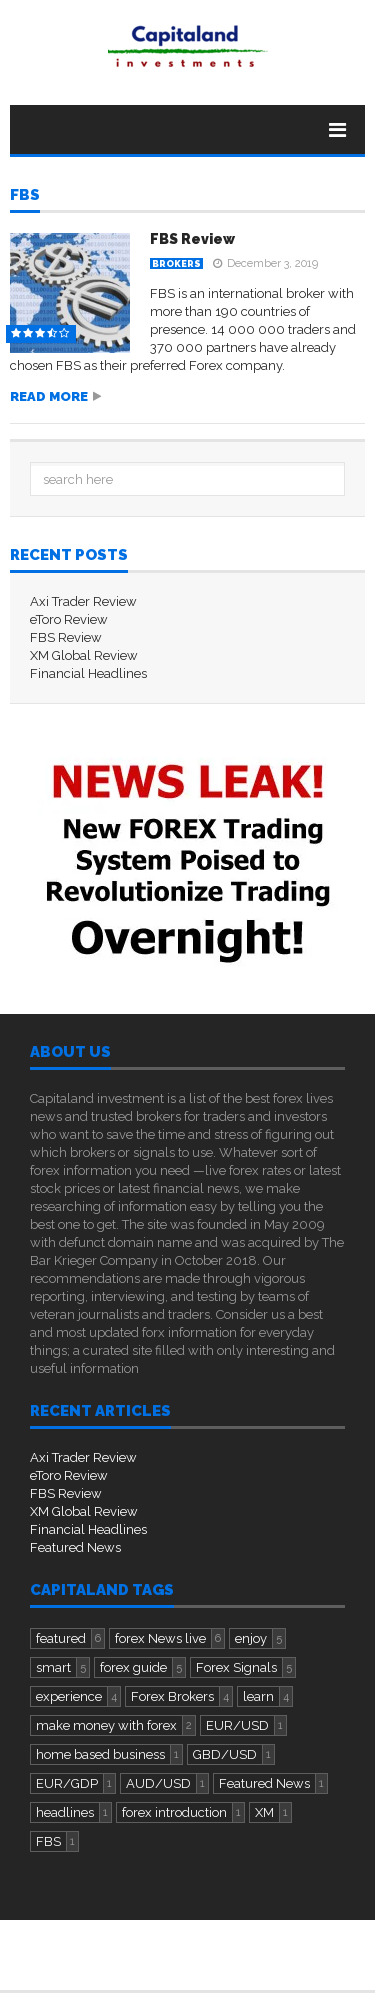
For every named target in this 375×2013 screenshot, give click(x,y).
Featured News (75, 1547)
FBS (25, 196)
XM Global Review (84, 655)
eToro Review (69, 619)
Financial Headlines (88, 673)
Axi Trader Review (83, 601)
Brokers (176, 264)
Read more (49, 396)
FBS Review (192, 239)
